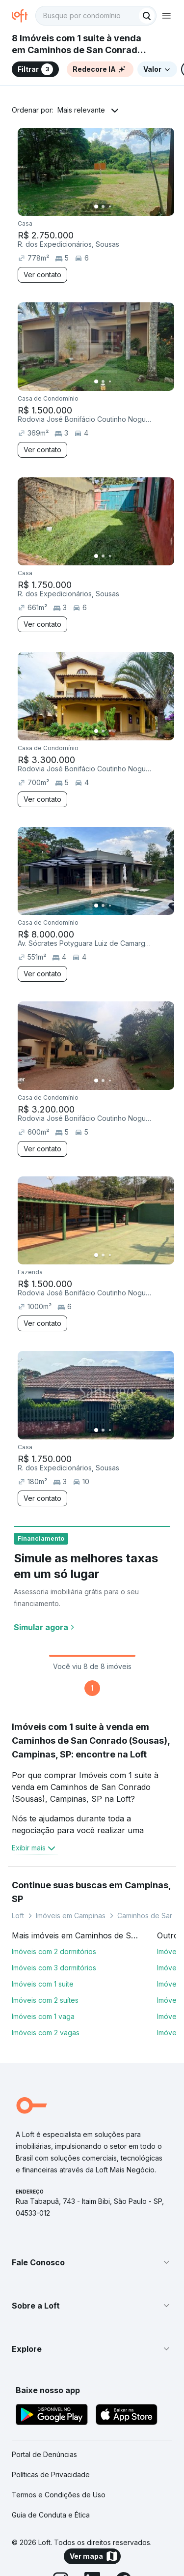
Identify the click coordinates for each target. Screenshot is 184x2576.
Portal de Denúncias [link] (44, 2454)
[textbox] (96, 16)
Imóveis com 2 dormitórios (54, 1951)
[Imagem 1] (96, 206)
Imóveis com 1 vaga (43, 2016)
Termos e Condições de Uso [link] (58, 2494)
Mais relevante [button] (81, 110)
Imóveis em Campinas (70, 1915)
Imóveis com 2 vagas (45, 2032)
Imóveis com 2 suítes (45, 2000)
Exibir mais (34, 1848)
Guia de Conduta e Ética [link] (51, 2515)
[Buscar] (147, 16)
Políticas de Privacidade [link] (51, 2474)
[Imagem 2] (103, 206)
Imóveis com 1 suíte (43, 1984)
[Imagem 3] (110, 206)
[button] (92, 2262)
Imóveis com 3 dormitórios (54, 1967)
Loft (18, 1915)
